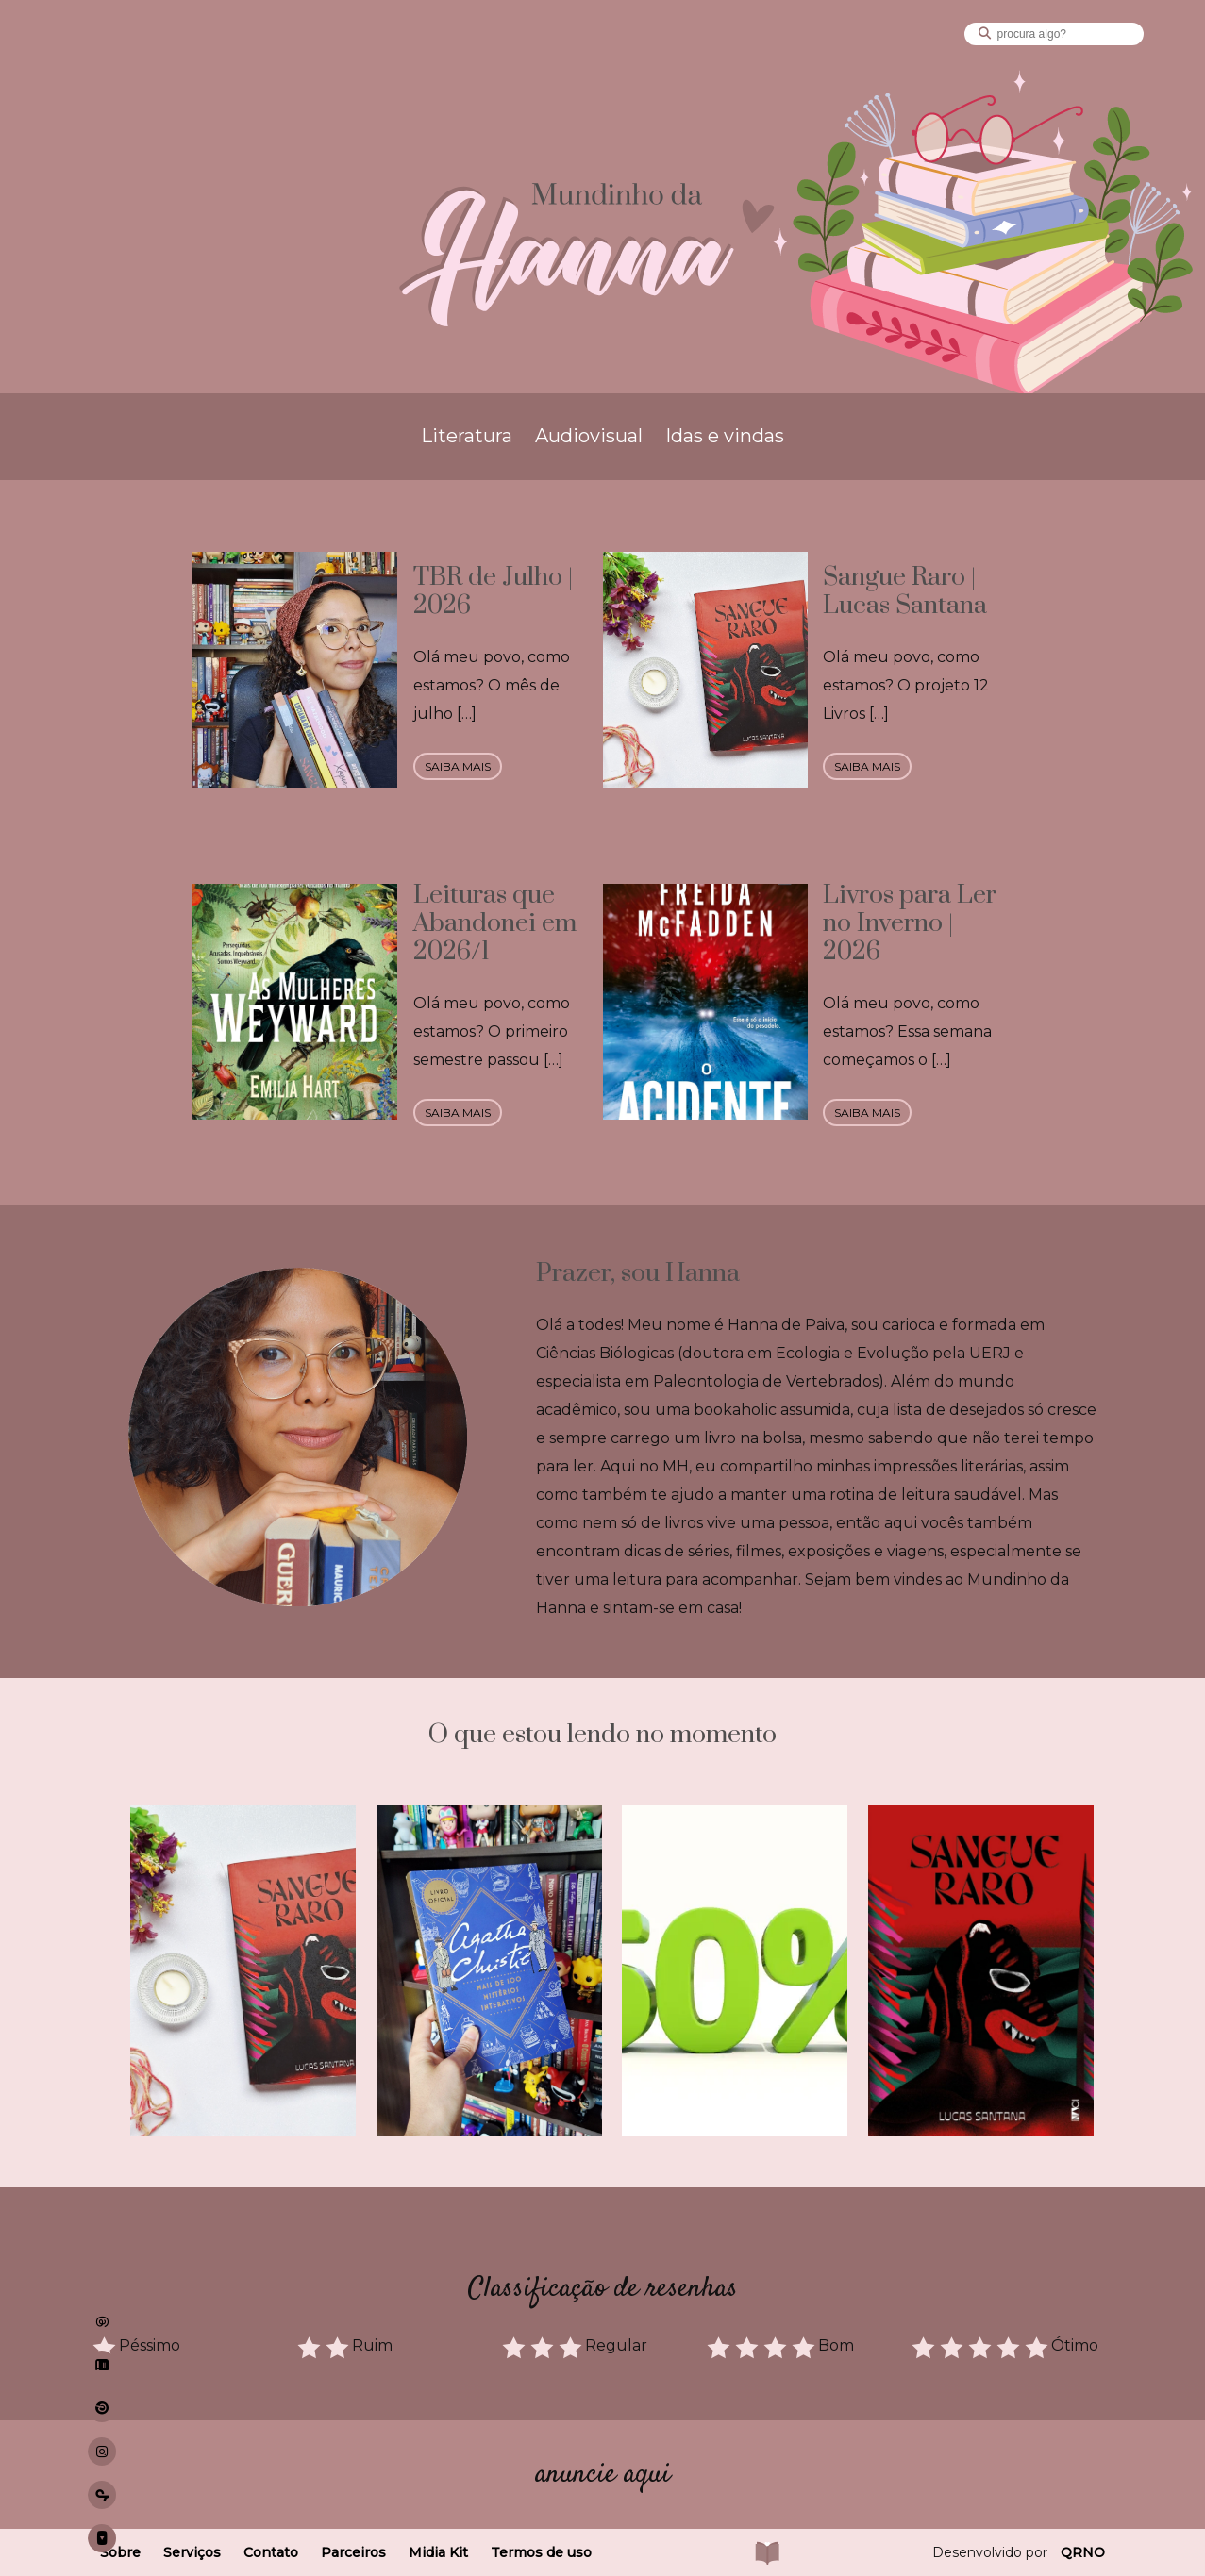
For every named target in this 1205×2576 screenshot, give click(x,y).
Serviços (192, 2552)
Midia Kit (438, 2552)
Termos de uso (541, 2552)
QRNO (1083, 2552)
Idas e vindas (724, 435)
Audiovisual (589, 435)
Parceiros (353, 2552)
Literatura (466, 435)
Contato (270, 2552)
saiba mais (458, 766)
